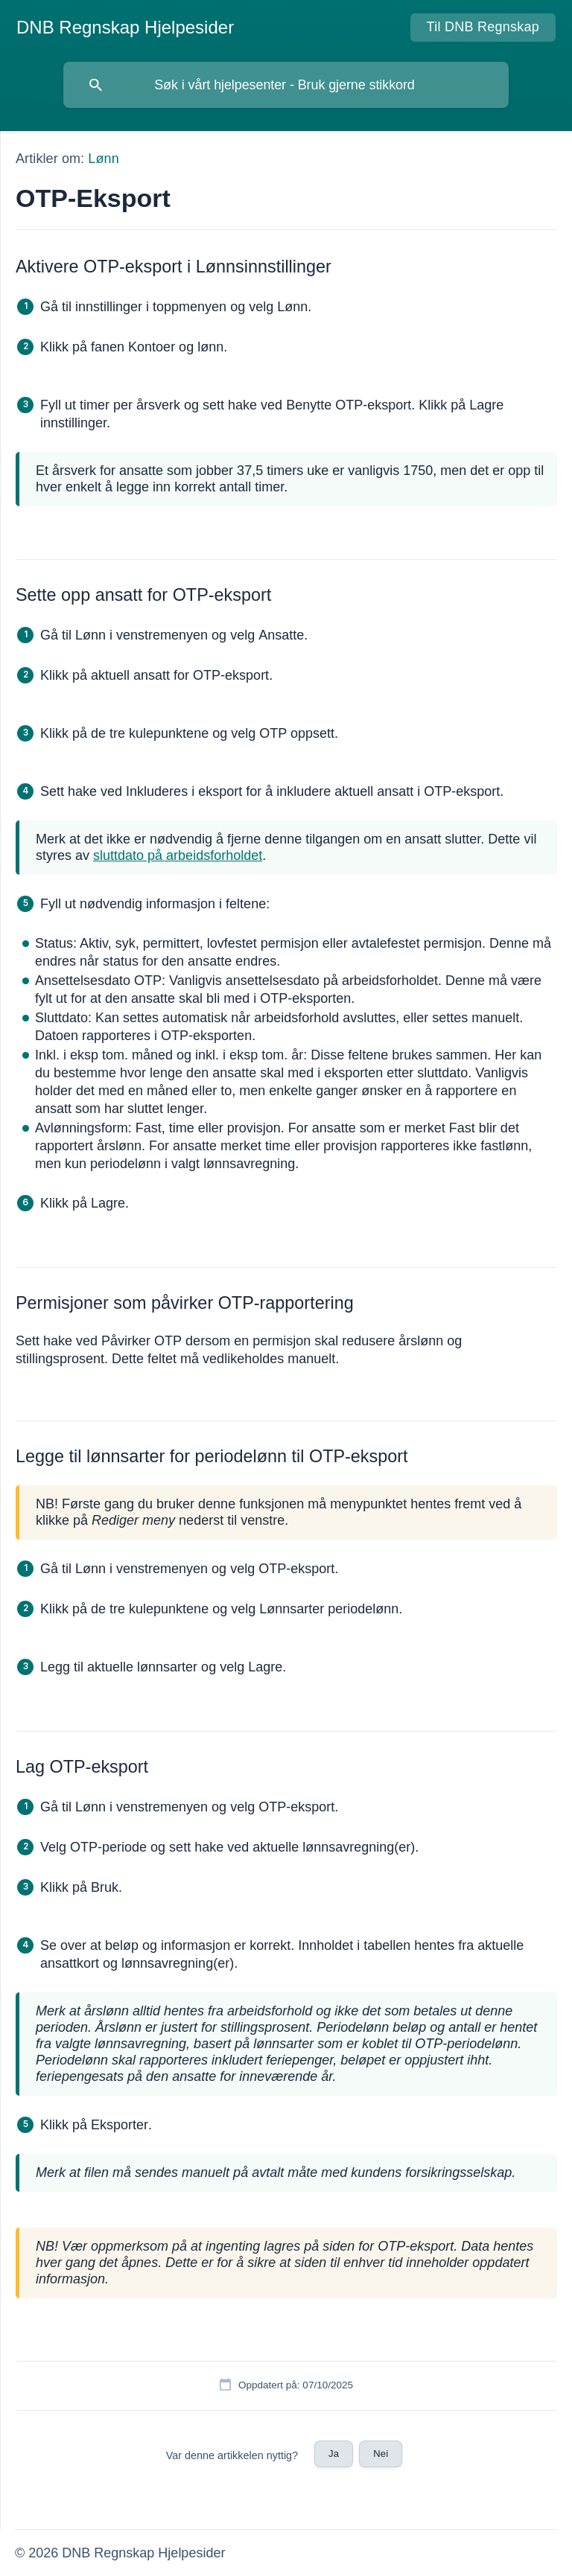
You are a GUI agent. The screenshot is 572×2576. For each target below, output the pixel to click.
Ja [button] (333, 2453)
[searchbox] (286, 85)
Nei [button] (380, 2453)
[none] (125, 27)
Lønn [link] (103, 158)
